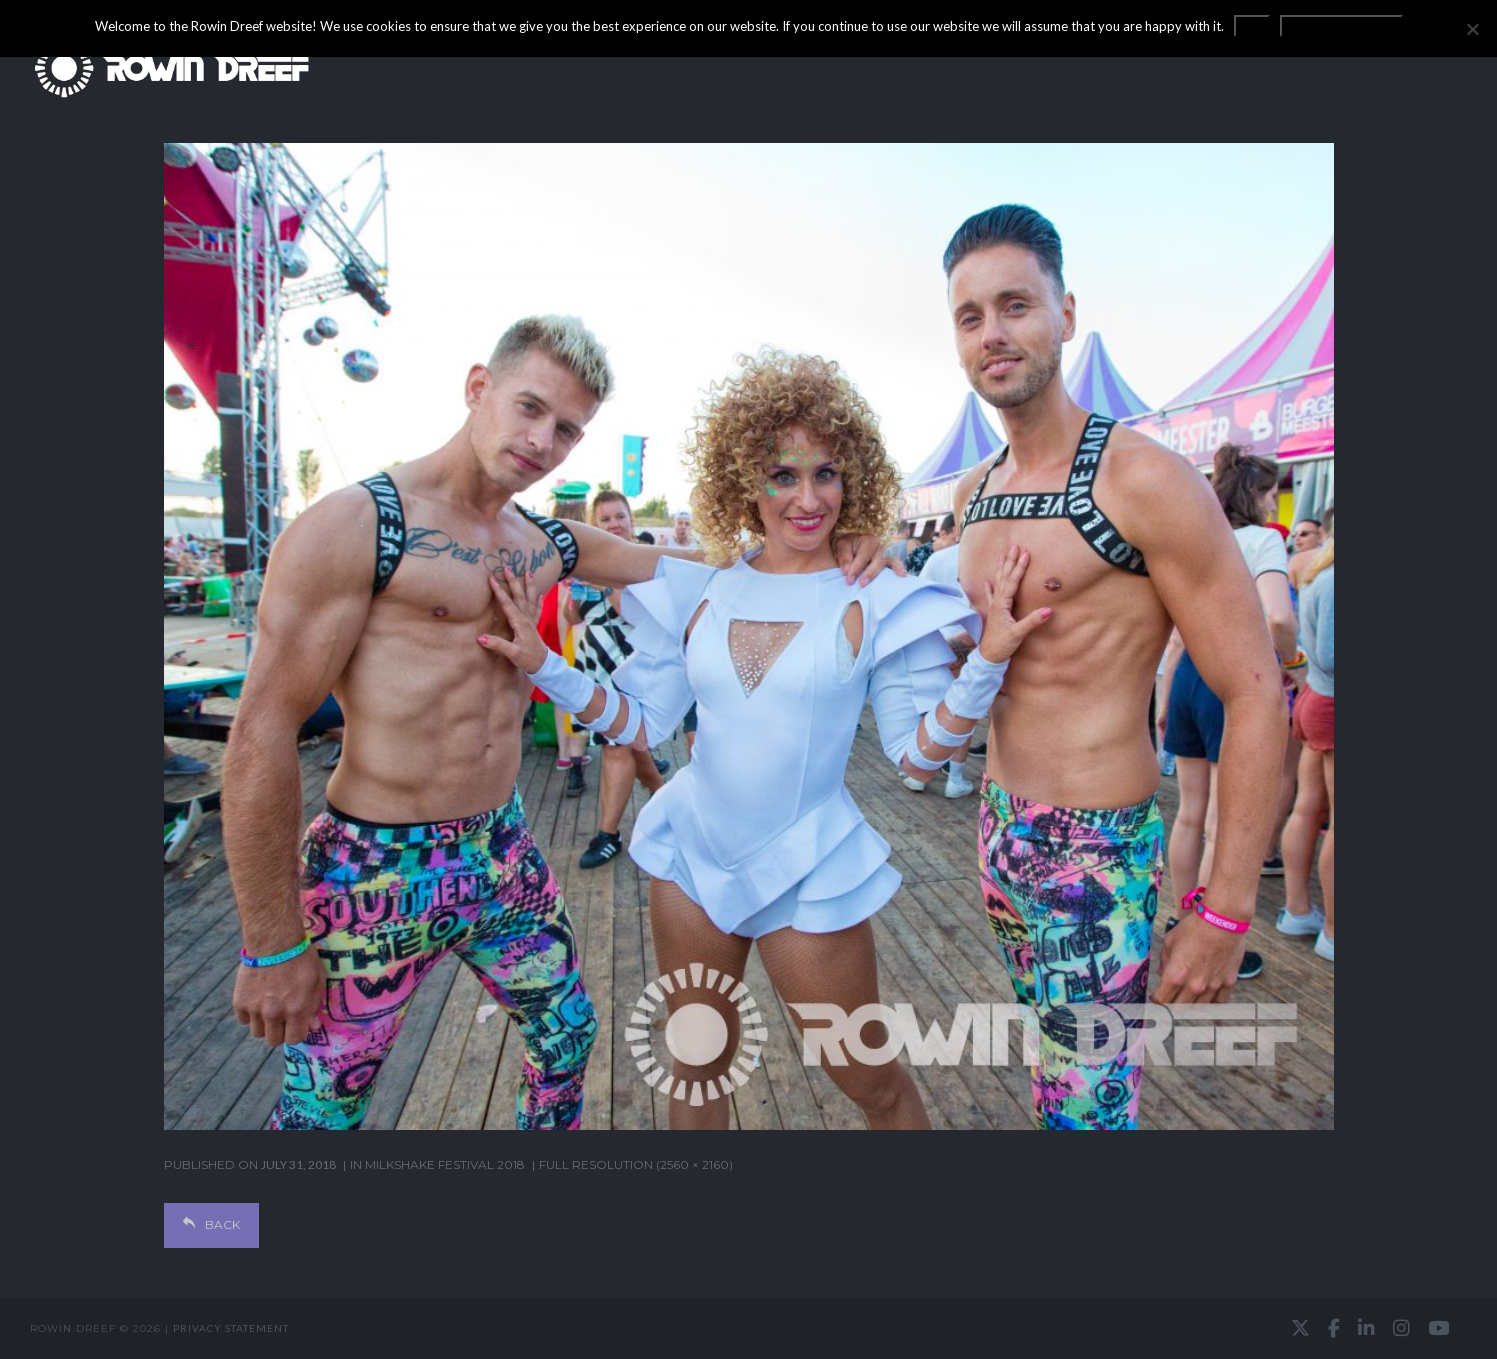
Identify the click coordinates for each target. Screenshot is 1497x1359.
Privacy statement (231, 1328)
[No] (1472, 29)
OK (1252, 26)
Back (211, 1224)
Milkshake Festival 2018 (445, 1164)
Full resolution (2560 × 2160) (636, 1164)
